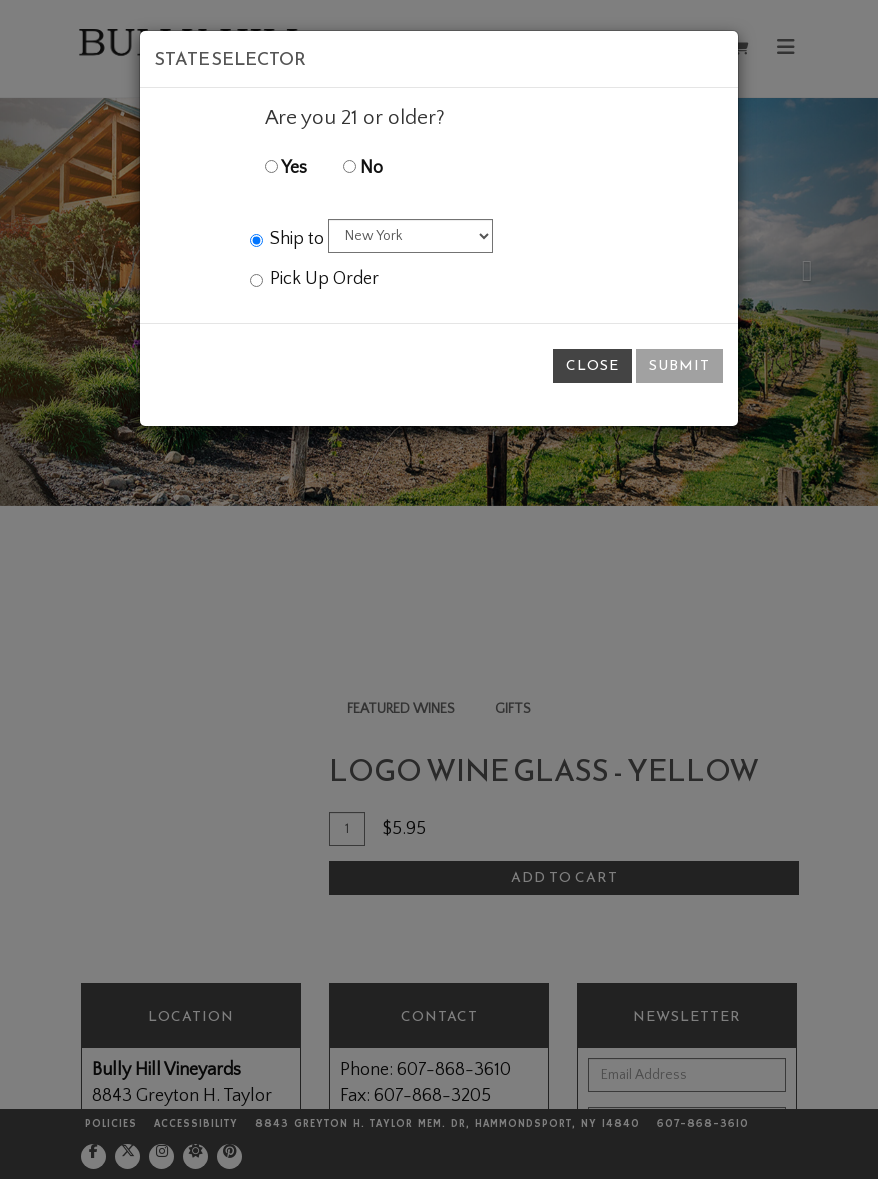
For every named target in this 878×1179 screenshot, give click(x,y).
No (363, 168)
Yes (286, 168)
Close (592, 365)
